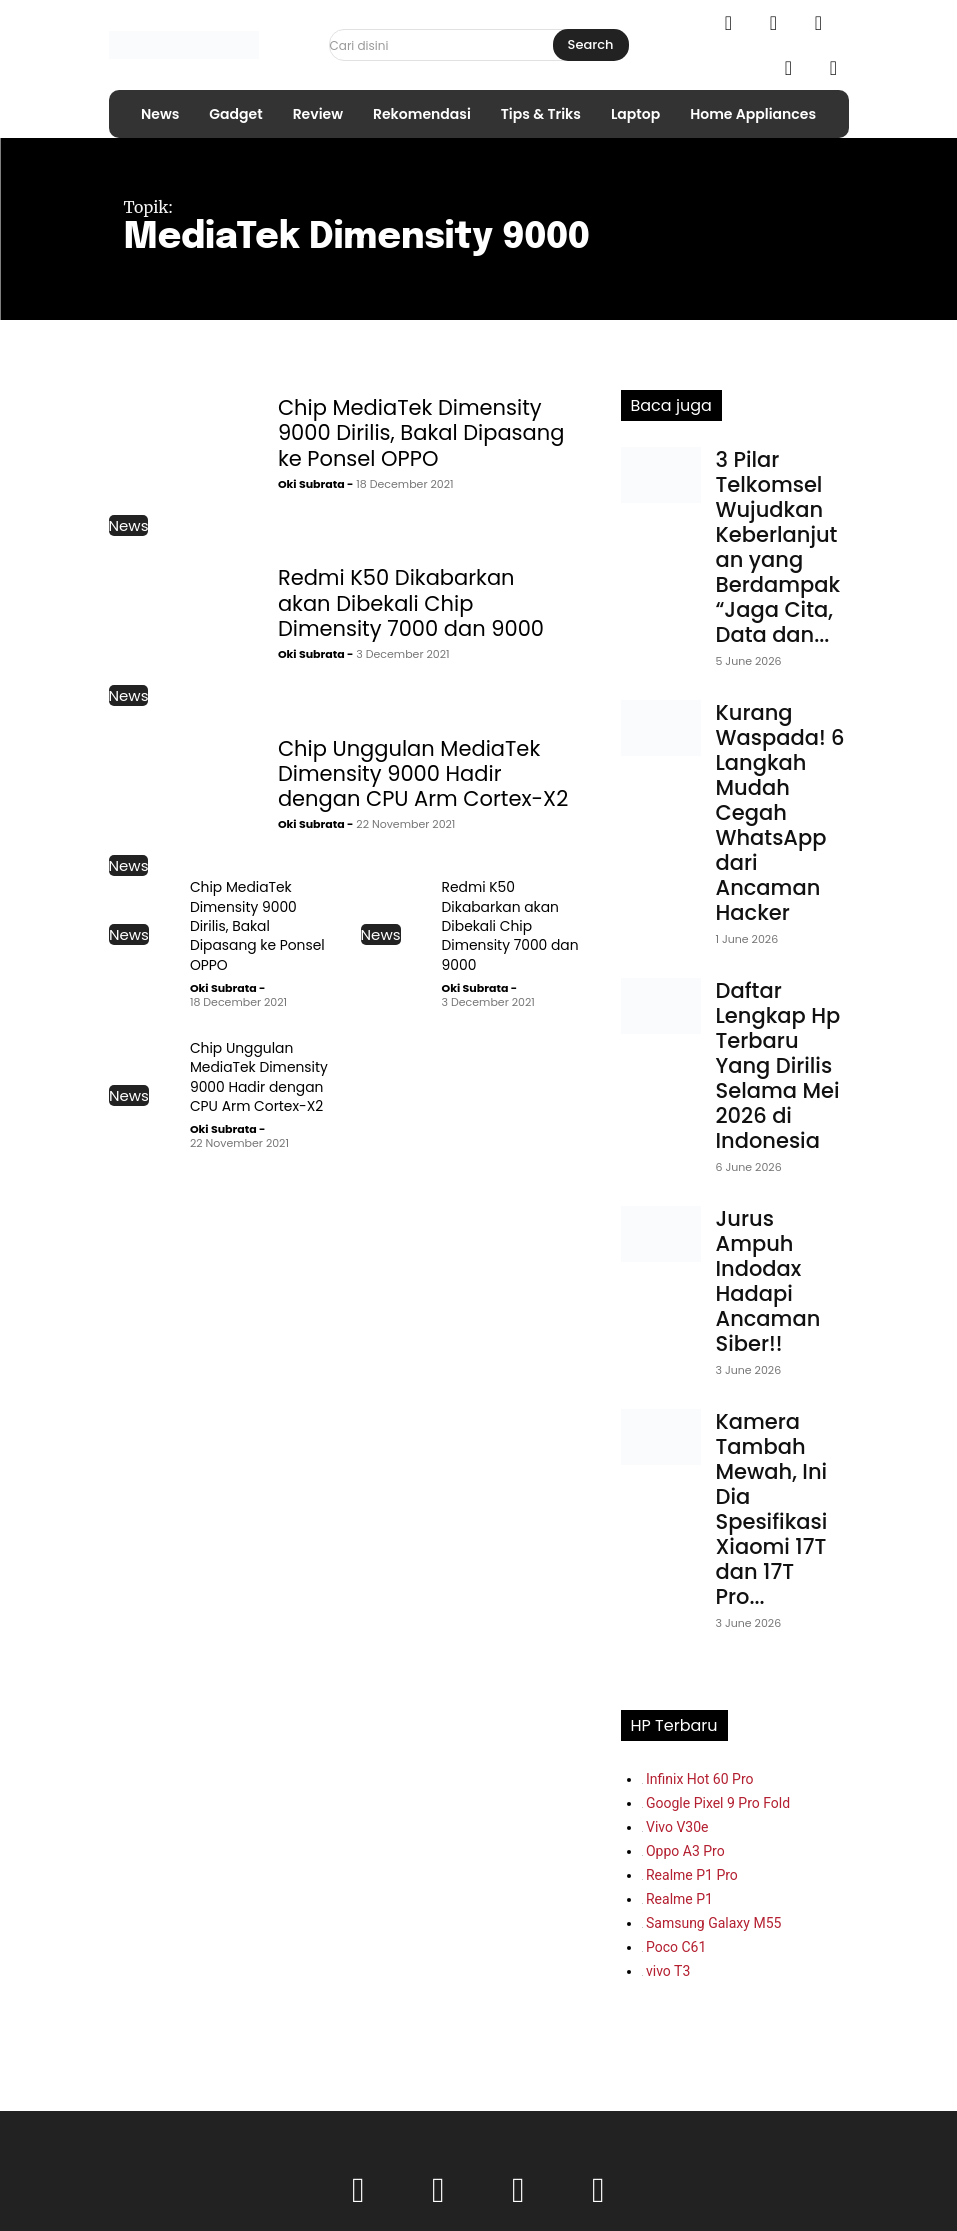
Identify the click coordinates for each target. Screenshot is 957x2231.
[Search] (591, 45)
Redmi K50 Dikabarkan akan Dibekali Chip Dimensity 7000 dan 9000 (411, 602)
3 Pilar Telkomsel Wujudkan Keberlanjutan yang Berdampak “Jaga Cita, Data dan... (778, 547)
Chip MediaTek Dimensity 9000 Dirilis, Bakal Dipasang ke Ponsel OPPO (421, 432)
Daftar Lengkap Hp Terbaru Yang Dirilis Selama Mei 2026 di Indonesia (778, 1065)
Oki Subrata (311, 484)
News (129, 525)
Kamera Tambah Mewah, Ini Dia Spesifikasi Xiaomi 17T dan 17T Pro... (772, 1509)
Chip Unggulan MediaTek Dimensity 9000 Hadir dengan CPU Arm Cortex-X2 (423, 773)
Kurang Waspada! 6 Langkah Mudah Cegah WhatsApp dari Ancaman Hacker (780, 812)
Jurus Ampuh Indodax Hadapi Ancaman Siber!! (768, 1281)
